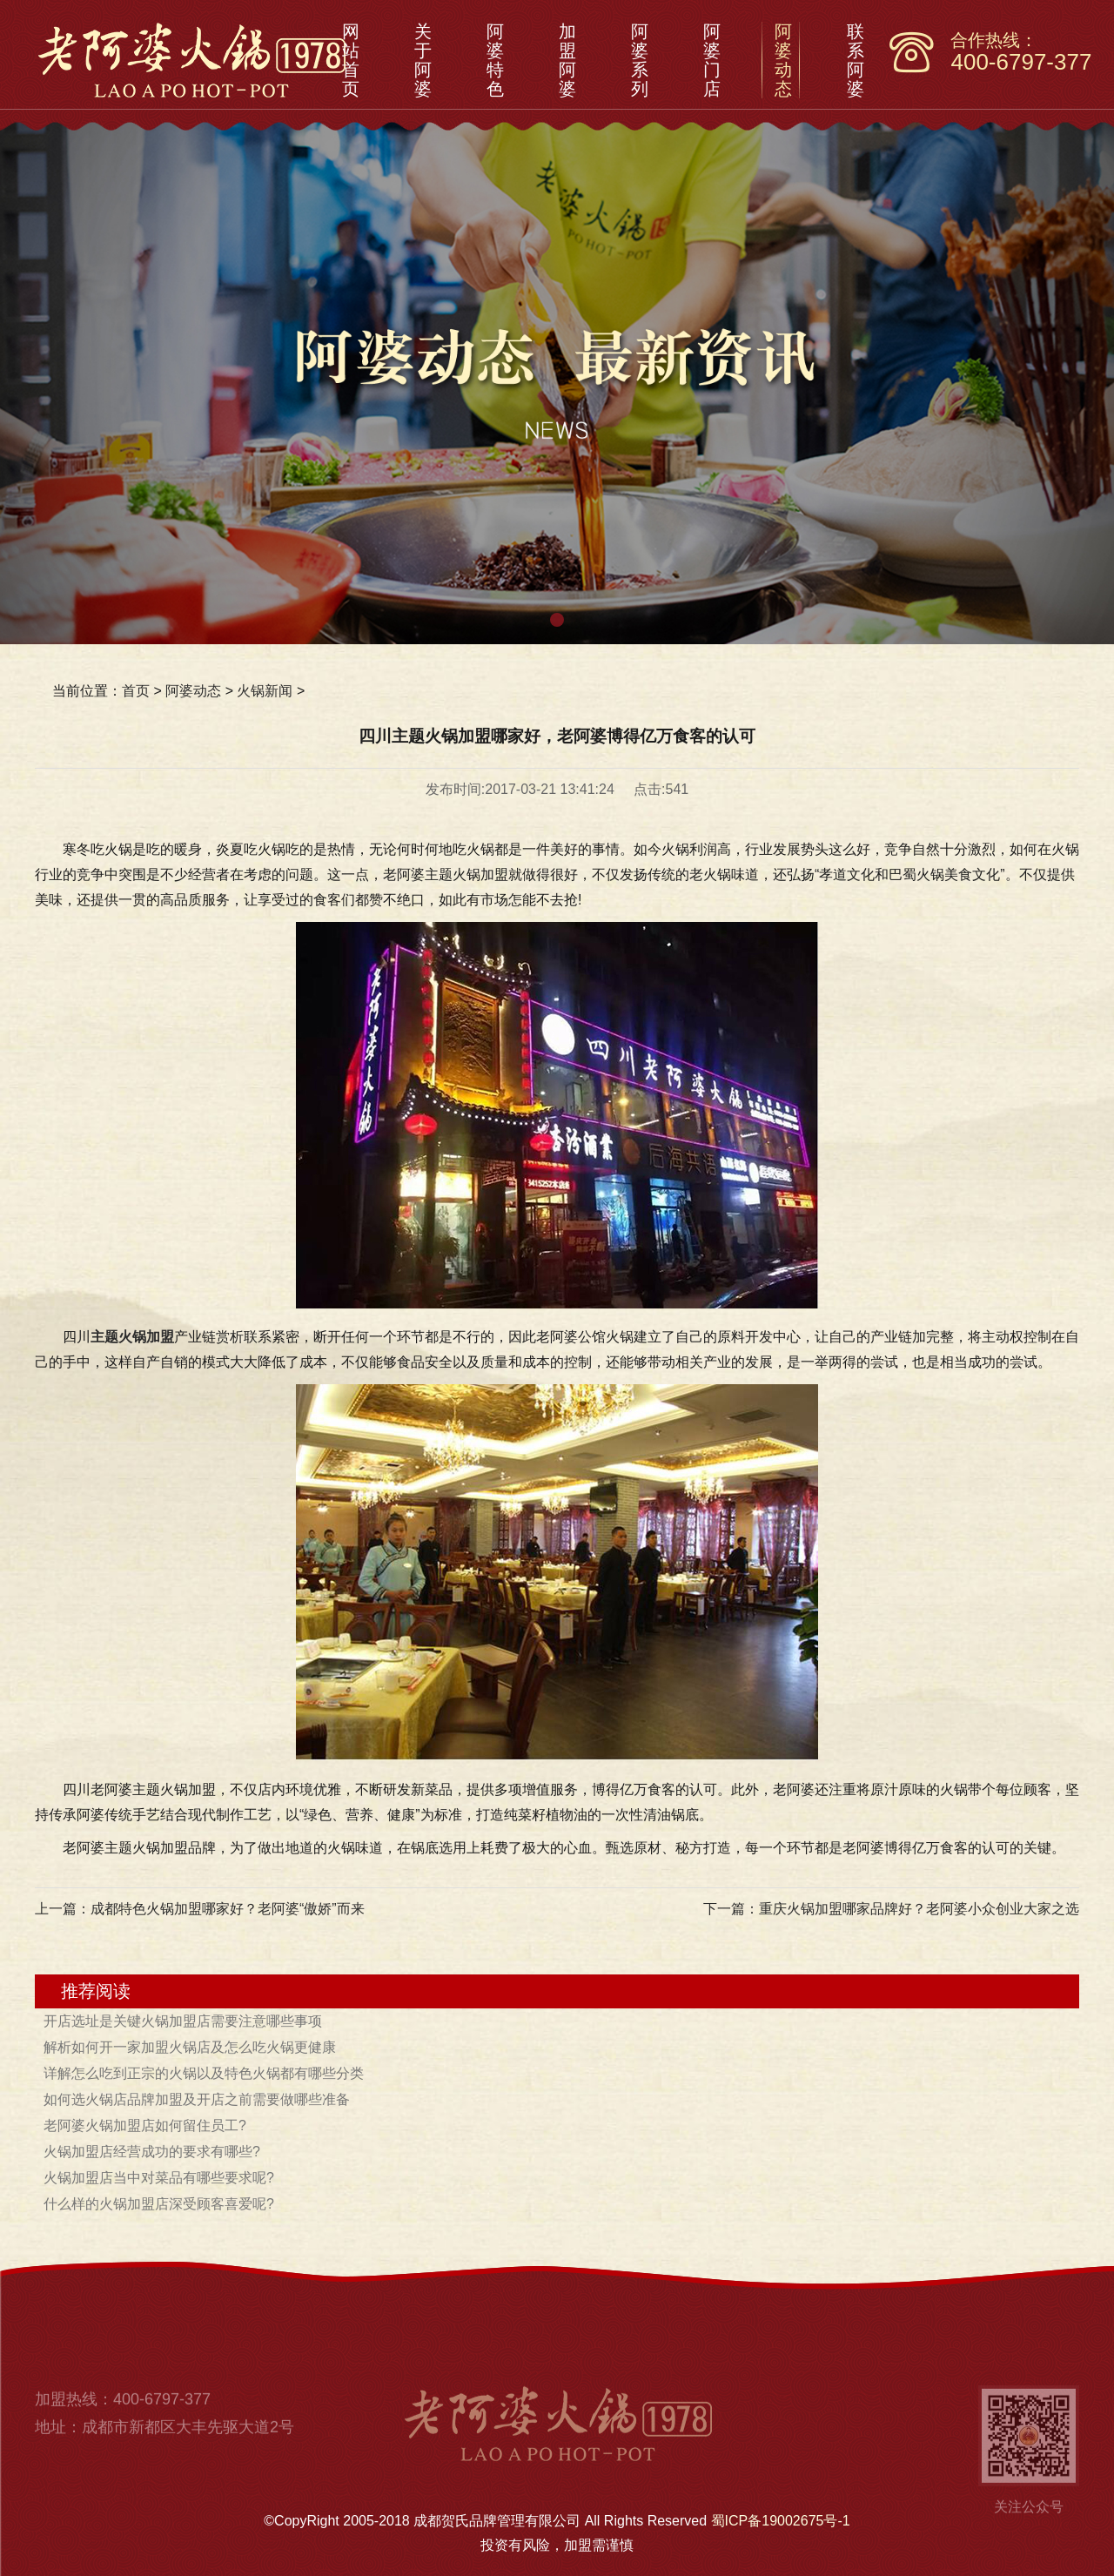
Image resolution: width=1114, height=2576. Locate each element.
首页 (136, 690)
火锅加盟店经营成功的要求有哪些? (152, 2151)
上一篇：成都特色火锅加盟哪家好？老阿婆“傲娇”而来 (200, 1908)
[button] (557, 620)
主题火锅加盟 (132, 1336)
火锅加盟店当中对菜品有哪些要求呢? (159, 2177)
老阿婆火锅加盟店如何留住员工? (145, 2125)
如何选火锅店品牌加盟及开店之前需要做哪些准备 (197, 2099)
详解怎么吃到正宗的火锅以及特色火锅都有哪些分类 (204, 2073)
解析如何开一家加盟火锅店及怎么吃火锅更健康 (190, 2047)
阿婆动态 (193, 690)
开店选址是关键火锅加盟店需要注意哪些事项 (183, 2021)
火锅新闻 (264, 690)
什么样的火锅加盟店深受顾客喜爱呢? (159, 2203)
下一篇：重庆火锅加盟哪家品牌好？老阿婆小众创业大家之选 (891, 1908)
